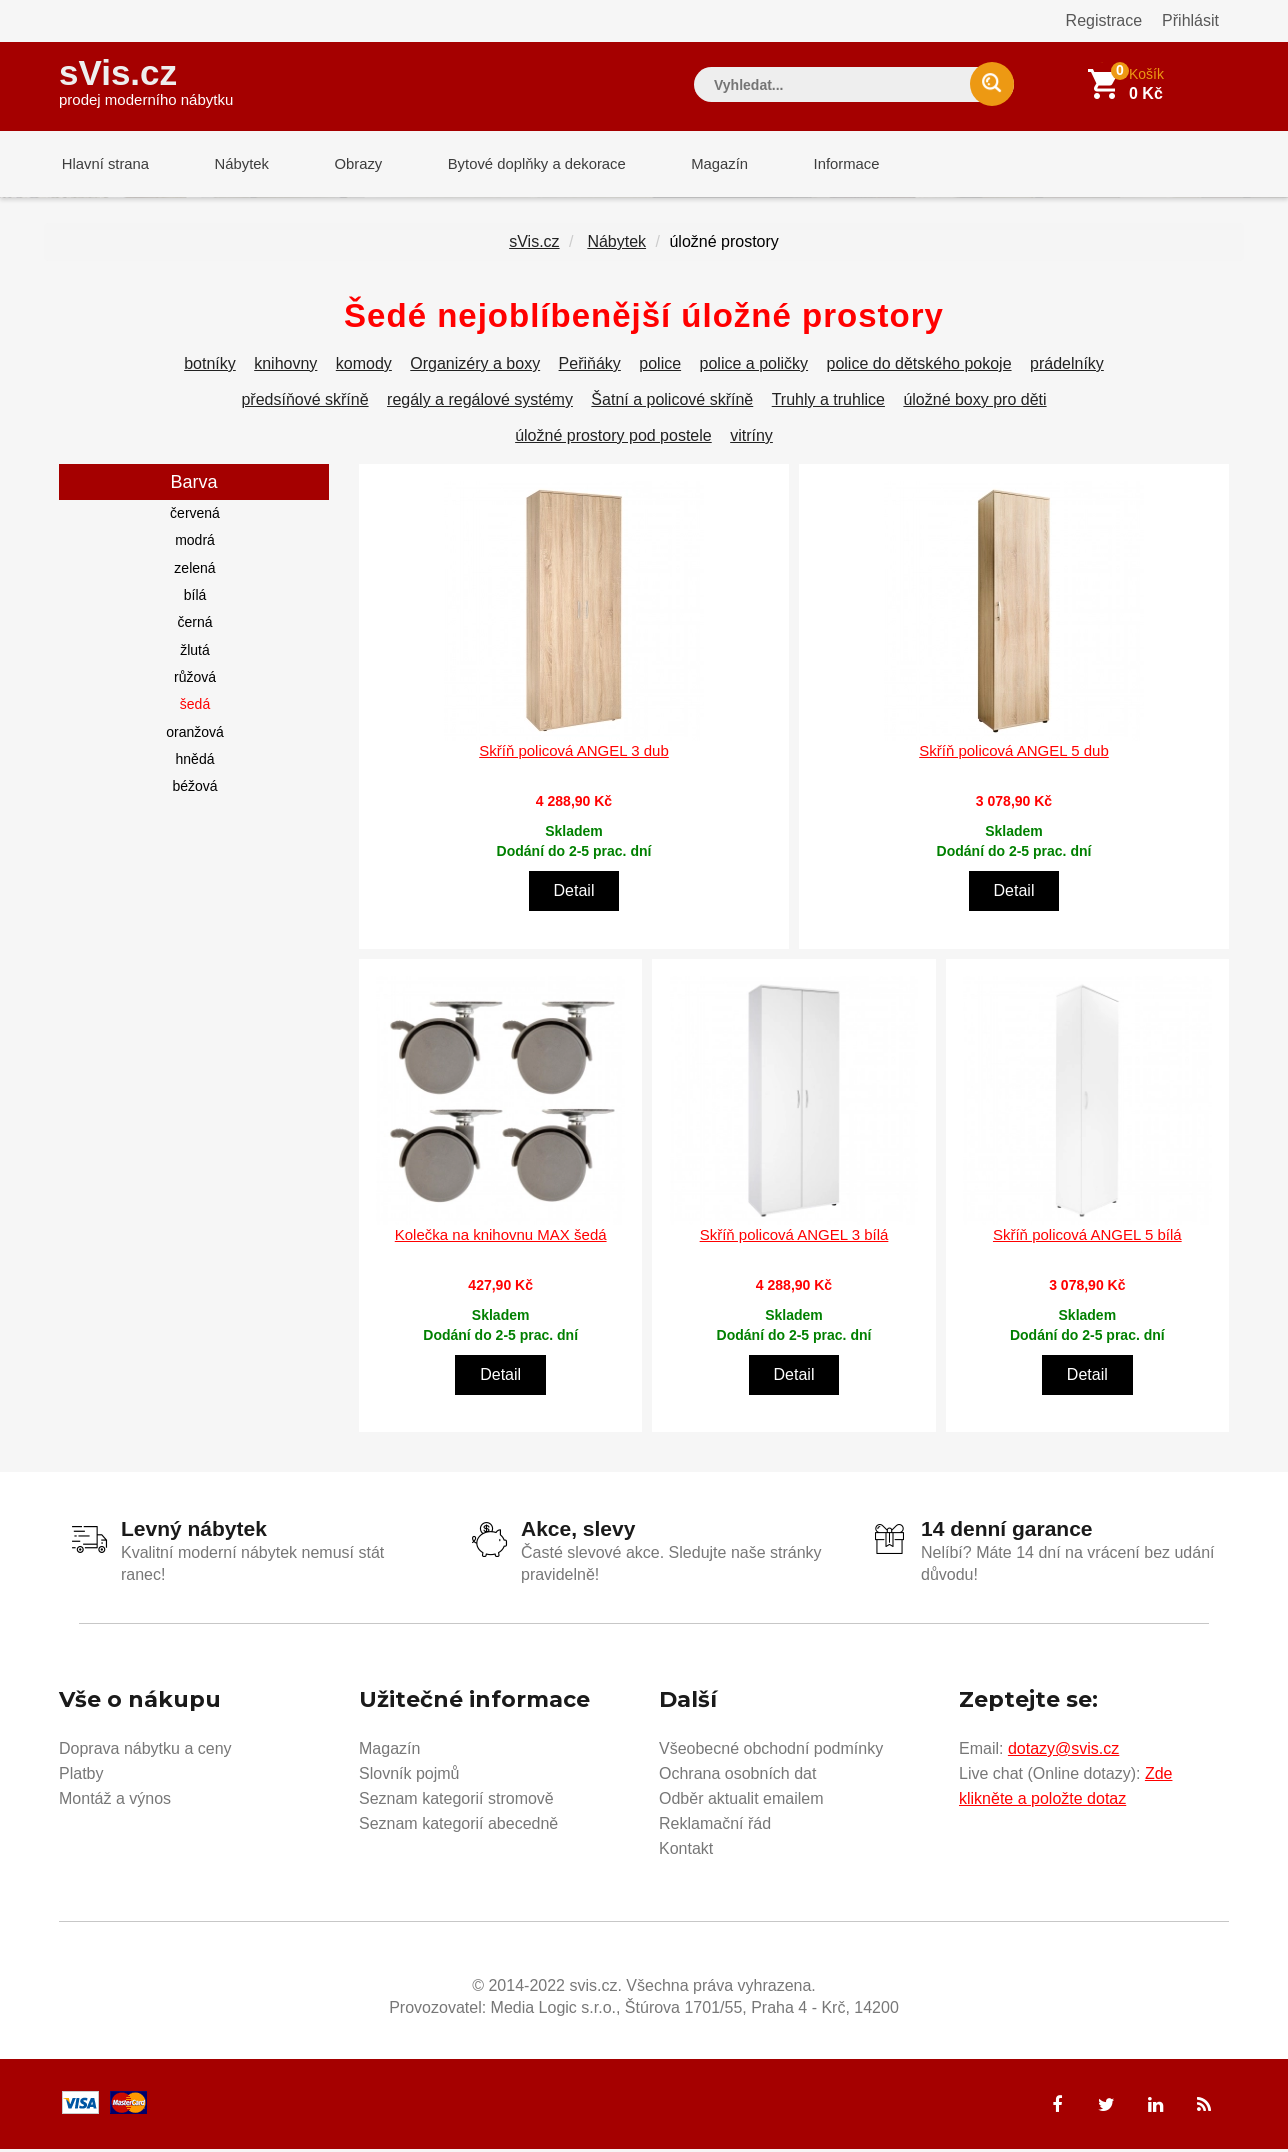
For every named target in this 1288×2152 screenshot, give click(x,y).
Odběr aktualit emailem (741, 1801)
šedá (195, 708)
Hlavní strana (103, 164)
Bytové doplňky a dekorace (521, 164)
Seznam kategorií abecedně (458, 1826)
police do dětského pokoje (919, 367)
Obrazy (346, 164)
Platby (81, 1776)
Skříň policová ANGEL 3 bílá (794, 1238)
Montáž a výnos (115, 1801)
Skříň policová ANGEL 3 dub (574, 754)
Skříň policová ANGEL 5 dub (1014, 754)
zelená (194, 572)
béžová (194, 790)
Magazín (700, 164)
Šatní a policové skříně (672, 403)
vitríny (751, 439)
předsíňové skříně (304, 403)
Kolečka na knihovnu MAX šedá (501, 1238)
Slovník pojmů (409, 1776)
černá (194, 626)
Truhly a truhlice (828, 403)
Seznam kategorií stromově (456, 1801)
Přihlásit (1190, 20)
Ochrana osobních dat (737, 1776)
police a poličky (754, 367)
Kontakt (686, 1851)
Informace (821, 164)
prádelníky (1067, 367)
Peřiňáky (590, 367)
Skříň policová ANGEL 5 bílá (1087, 1238)
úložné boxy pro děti (974, 403)
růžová (195, 681)
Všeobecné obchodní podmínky (771, 1751)
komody (364, 367)
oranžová (195, 736)
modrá (195, 544)
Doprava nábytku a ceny (145, 1751)
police (660, 367)
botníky (210, 367)
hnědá (195, 763)
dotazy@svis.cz (1063, 1751)
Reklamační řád (715, 1826)
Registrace (1104, 20)
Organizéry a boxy (475, 367)
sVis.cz (146, 79)
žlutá (195, 654)
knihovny (285, 367)
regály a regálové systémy (480, 403)
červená (195, 517)
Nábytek (234, 164)
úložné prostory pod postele (613, 439)
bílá (195, 599)
